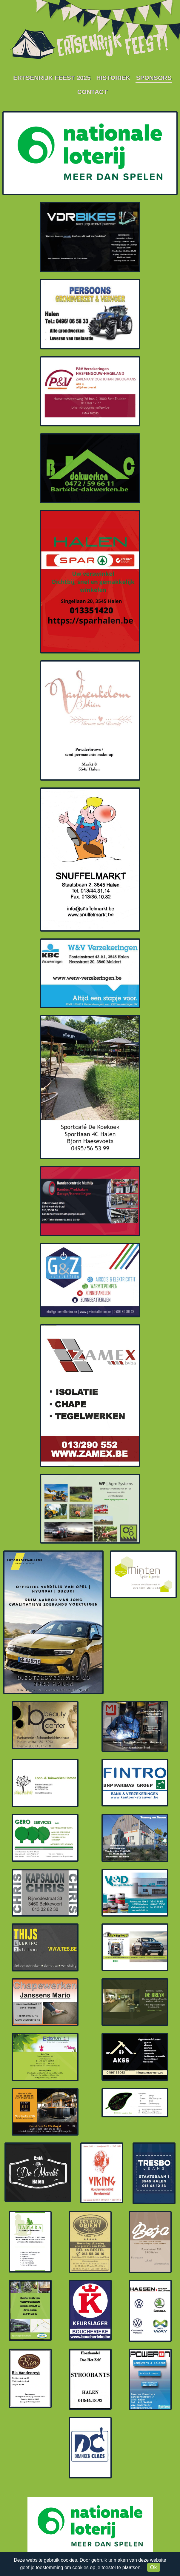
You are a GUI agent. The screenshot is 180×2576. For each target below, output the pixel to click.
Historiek (113, 77)
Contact (92, 91)
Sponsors (154, 77)
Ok (153, 2567)
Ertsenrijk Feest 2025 (51, 77)
